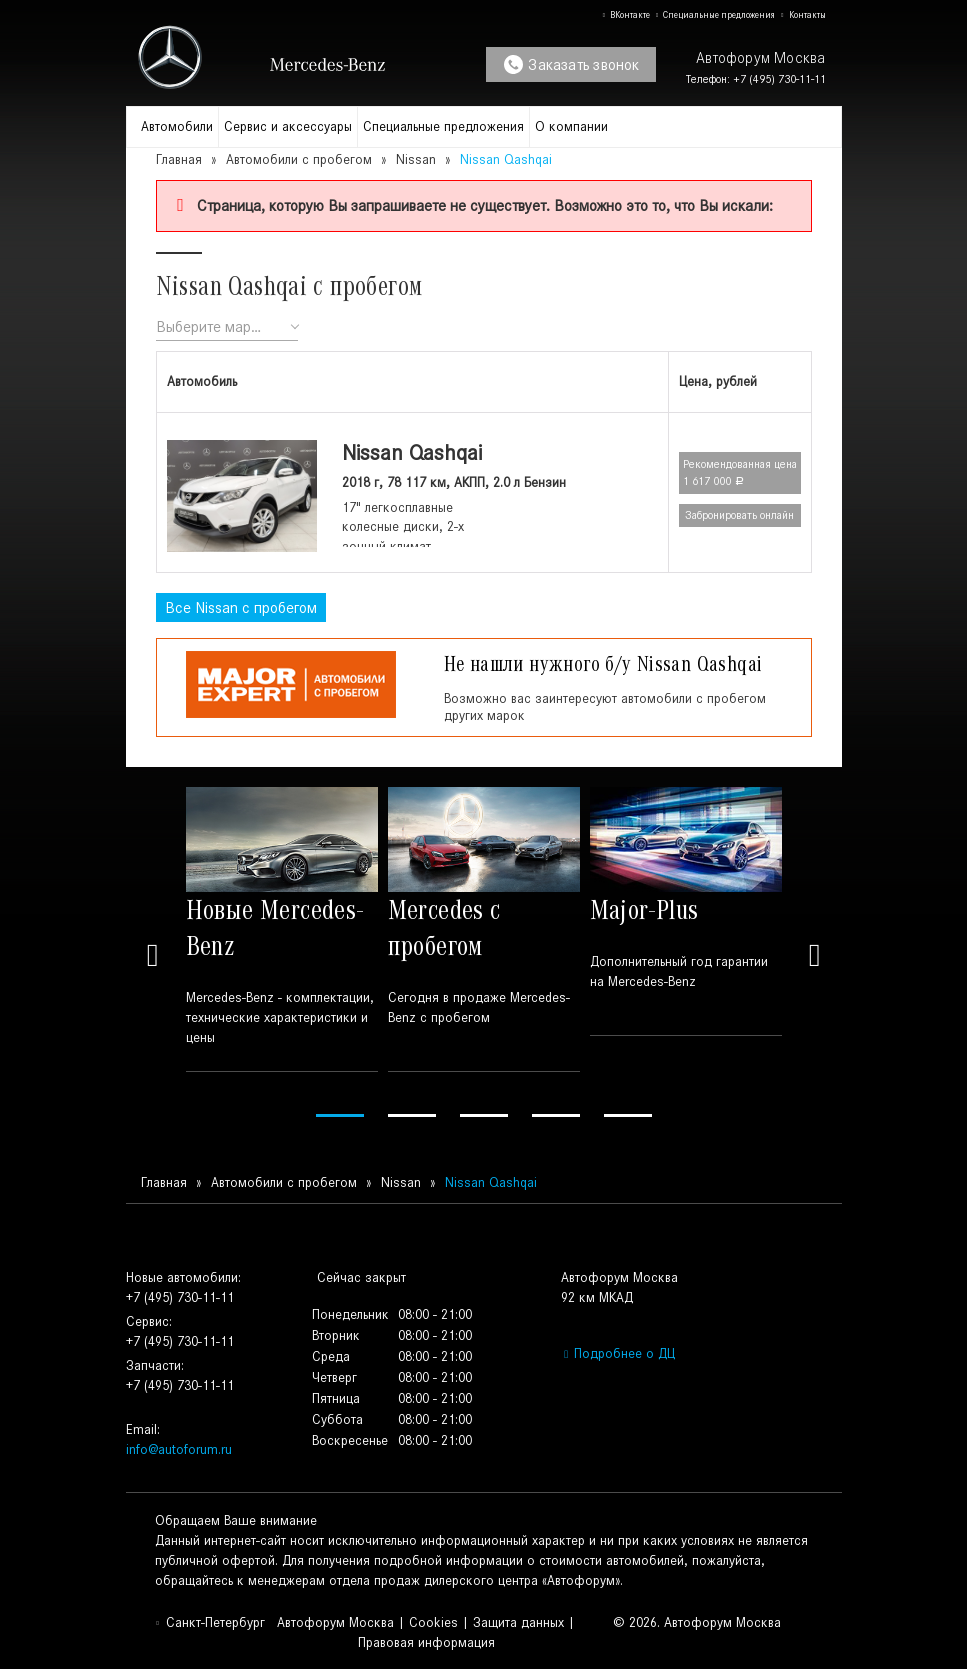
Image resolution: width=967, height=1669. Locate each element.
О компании (571, 126)
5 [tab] (628, 1115)
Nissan (416, 159)
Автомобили (177, 126)
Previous (153, 954)
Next (815, 954)
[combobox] (227, 327)
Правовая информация (426, 1642)
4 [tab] (556, 1115)
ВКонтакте (625, 15)
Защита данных (518, 1622)
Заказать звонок (571, 64)
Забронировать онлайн (739, 515)
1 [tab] (340, 1115)
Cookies (433, 1622)
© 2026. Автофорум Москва (697, 1622)
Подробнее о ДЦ (618, 1353)
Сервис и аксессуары (288, 126)
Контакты (802, 15)
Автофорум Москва (335, 1622)
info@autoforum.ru (179, 1449)
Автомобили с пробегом (299, 159)
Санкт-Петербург (210, 1622)
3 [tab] (484, 1115)
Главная (179, 159)
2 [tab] (412, 1115)
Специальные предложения (714, 15)
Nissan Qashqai (412, 453)
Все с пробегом (241, 607)
